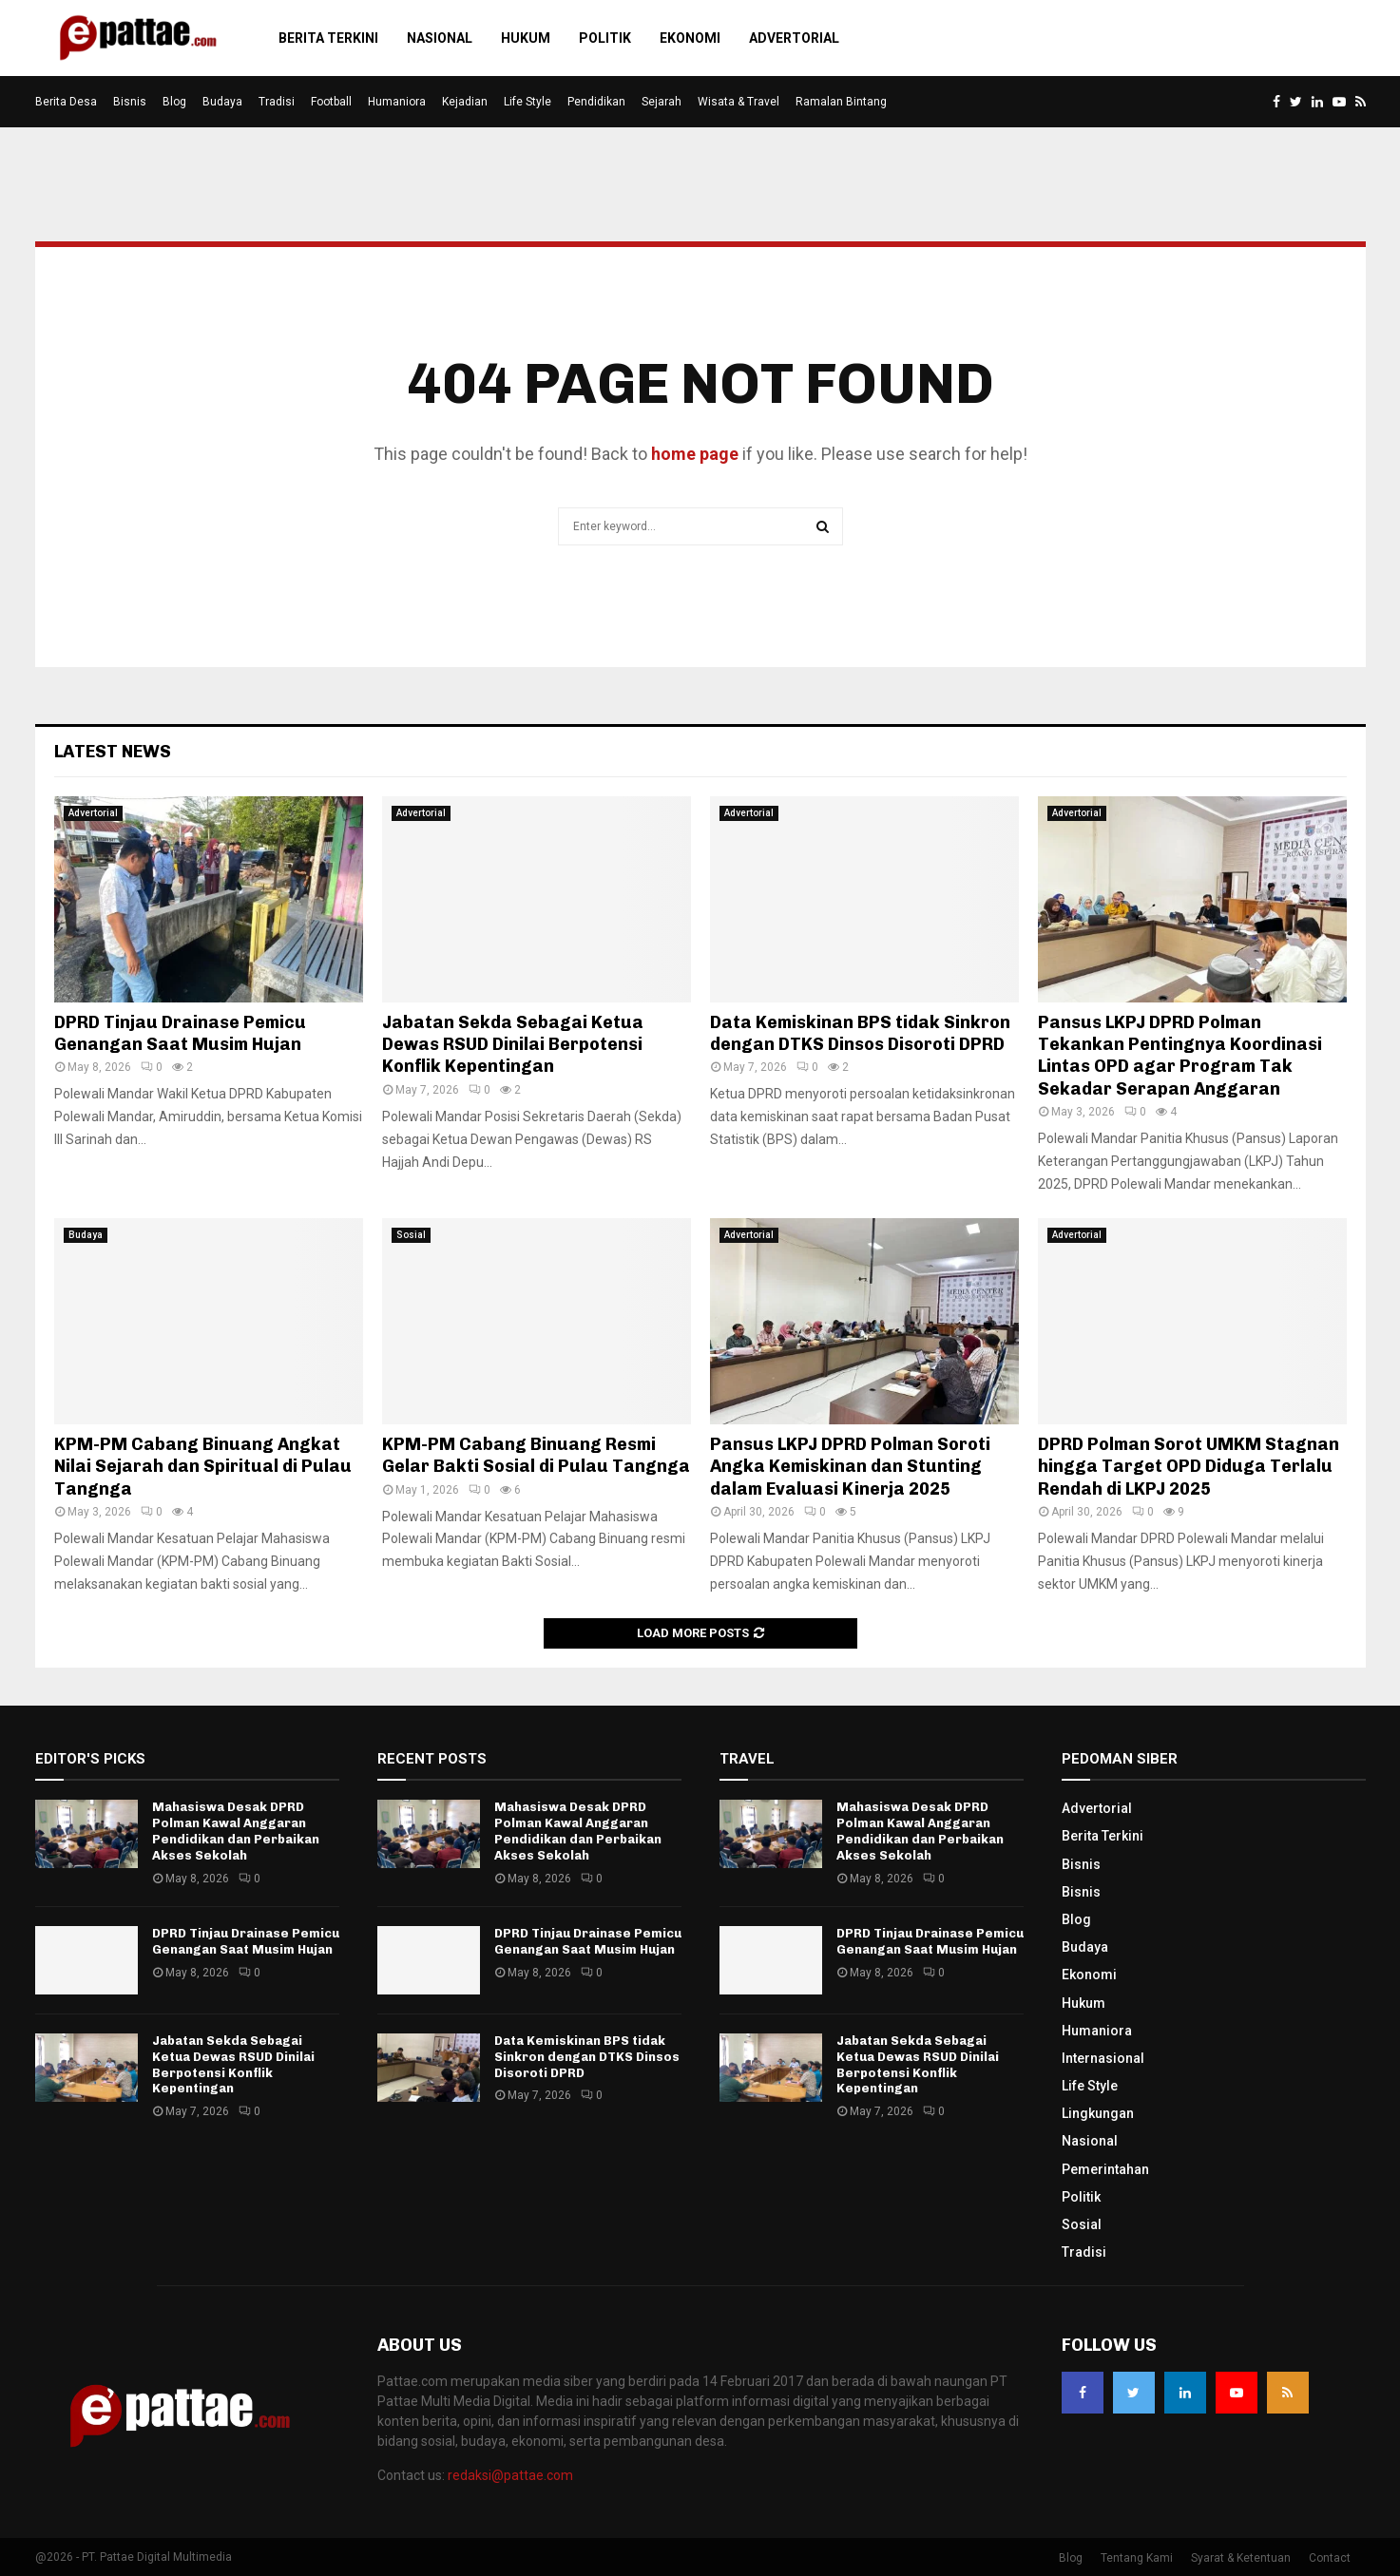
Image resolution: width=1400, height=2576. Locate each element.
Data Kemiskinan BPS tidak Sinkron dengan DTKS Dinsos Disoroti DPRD (860, 1033)
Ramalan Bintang (841, 101)
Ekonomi (690, 38)
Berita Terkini (328, 38)
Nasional (439, 38)
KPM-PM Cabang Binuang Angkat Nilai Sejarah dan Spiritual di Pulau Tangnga (203, 1466)
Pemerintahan (1105, 2169)
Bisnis (129, 101)
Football (331, 101)
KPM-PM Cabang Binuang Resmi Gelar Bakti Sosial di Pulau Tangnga (536, 1455)
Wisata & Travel (738, 101)
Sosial (411, 1235)
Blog (174, 101)
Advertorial (794, 38)
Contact (1330, 2558)
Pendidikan (596, 101)
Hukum (525, 38)
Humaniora (397, 101)
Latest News (112, 751)
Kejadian (465, 101)
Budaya (222, 101)
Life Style (527, 101)
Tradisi (277, 101)
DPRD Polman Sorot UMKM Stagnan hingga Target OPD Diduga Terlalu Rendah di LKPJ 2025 (1188, 1466)
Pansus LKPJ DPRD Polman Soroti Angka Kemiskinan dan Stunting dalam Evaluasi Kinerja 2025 (850, 1466)
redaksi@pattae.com (510, 2475)
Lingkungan (1098, 2113)
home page (694, 454)
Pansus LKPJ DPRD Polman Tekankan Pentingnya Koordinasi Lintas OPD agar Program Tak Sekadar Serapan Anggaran (1180, 1055)
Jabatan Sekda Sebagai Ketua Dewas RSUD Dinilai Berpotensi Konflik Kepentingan (512, 1045)
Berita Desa (66, 101)
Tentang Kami (1137, 2558)
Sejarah (661, 101)
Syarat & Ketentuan (1241, 2558)
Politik (605, 38)
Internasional (1103, 2058)
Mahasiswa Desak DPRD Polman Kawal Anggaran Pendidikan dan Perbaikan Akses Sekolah (235, 1831)
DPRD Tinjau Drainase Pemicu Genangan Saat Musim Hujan (180, 1033)
